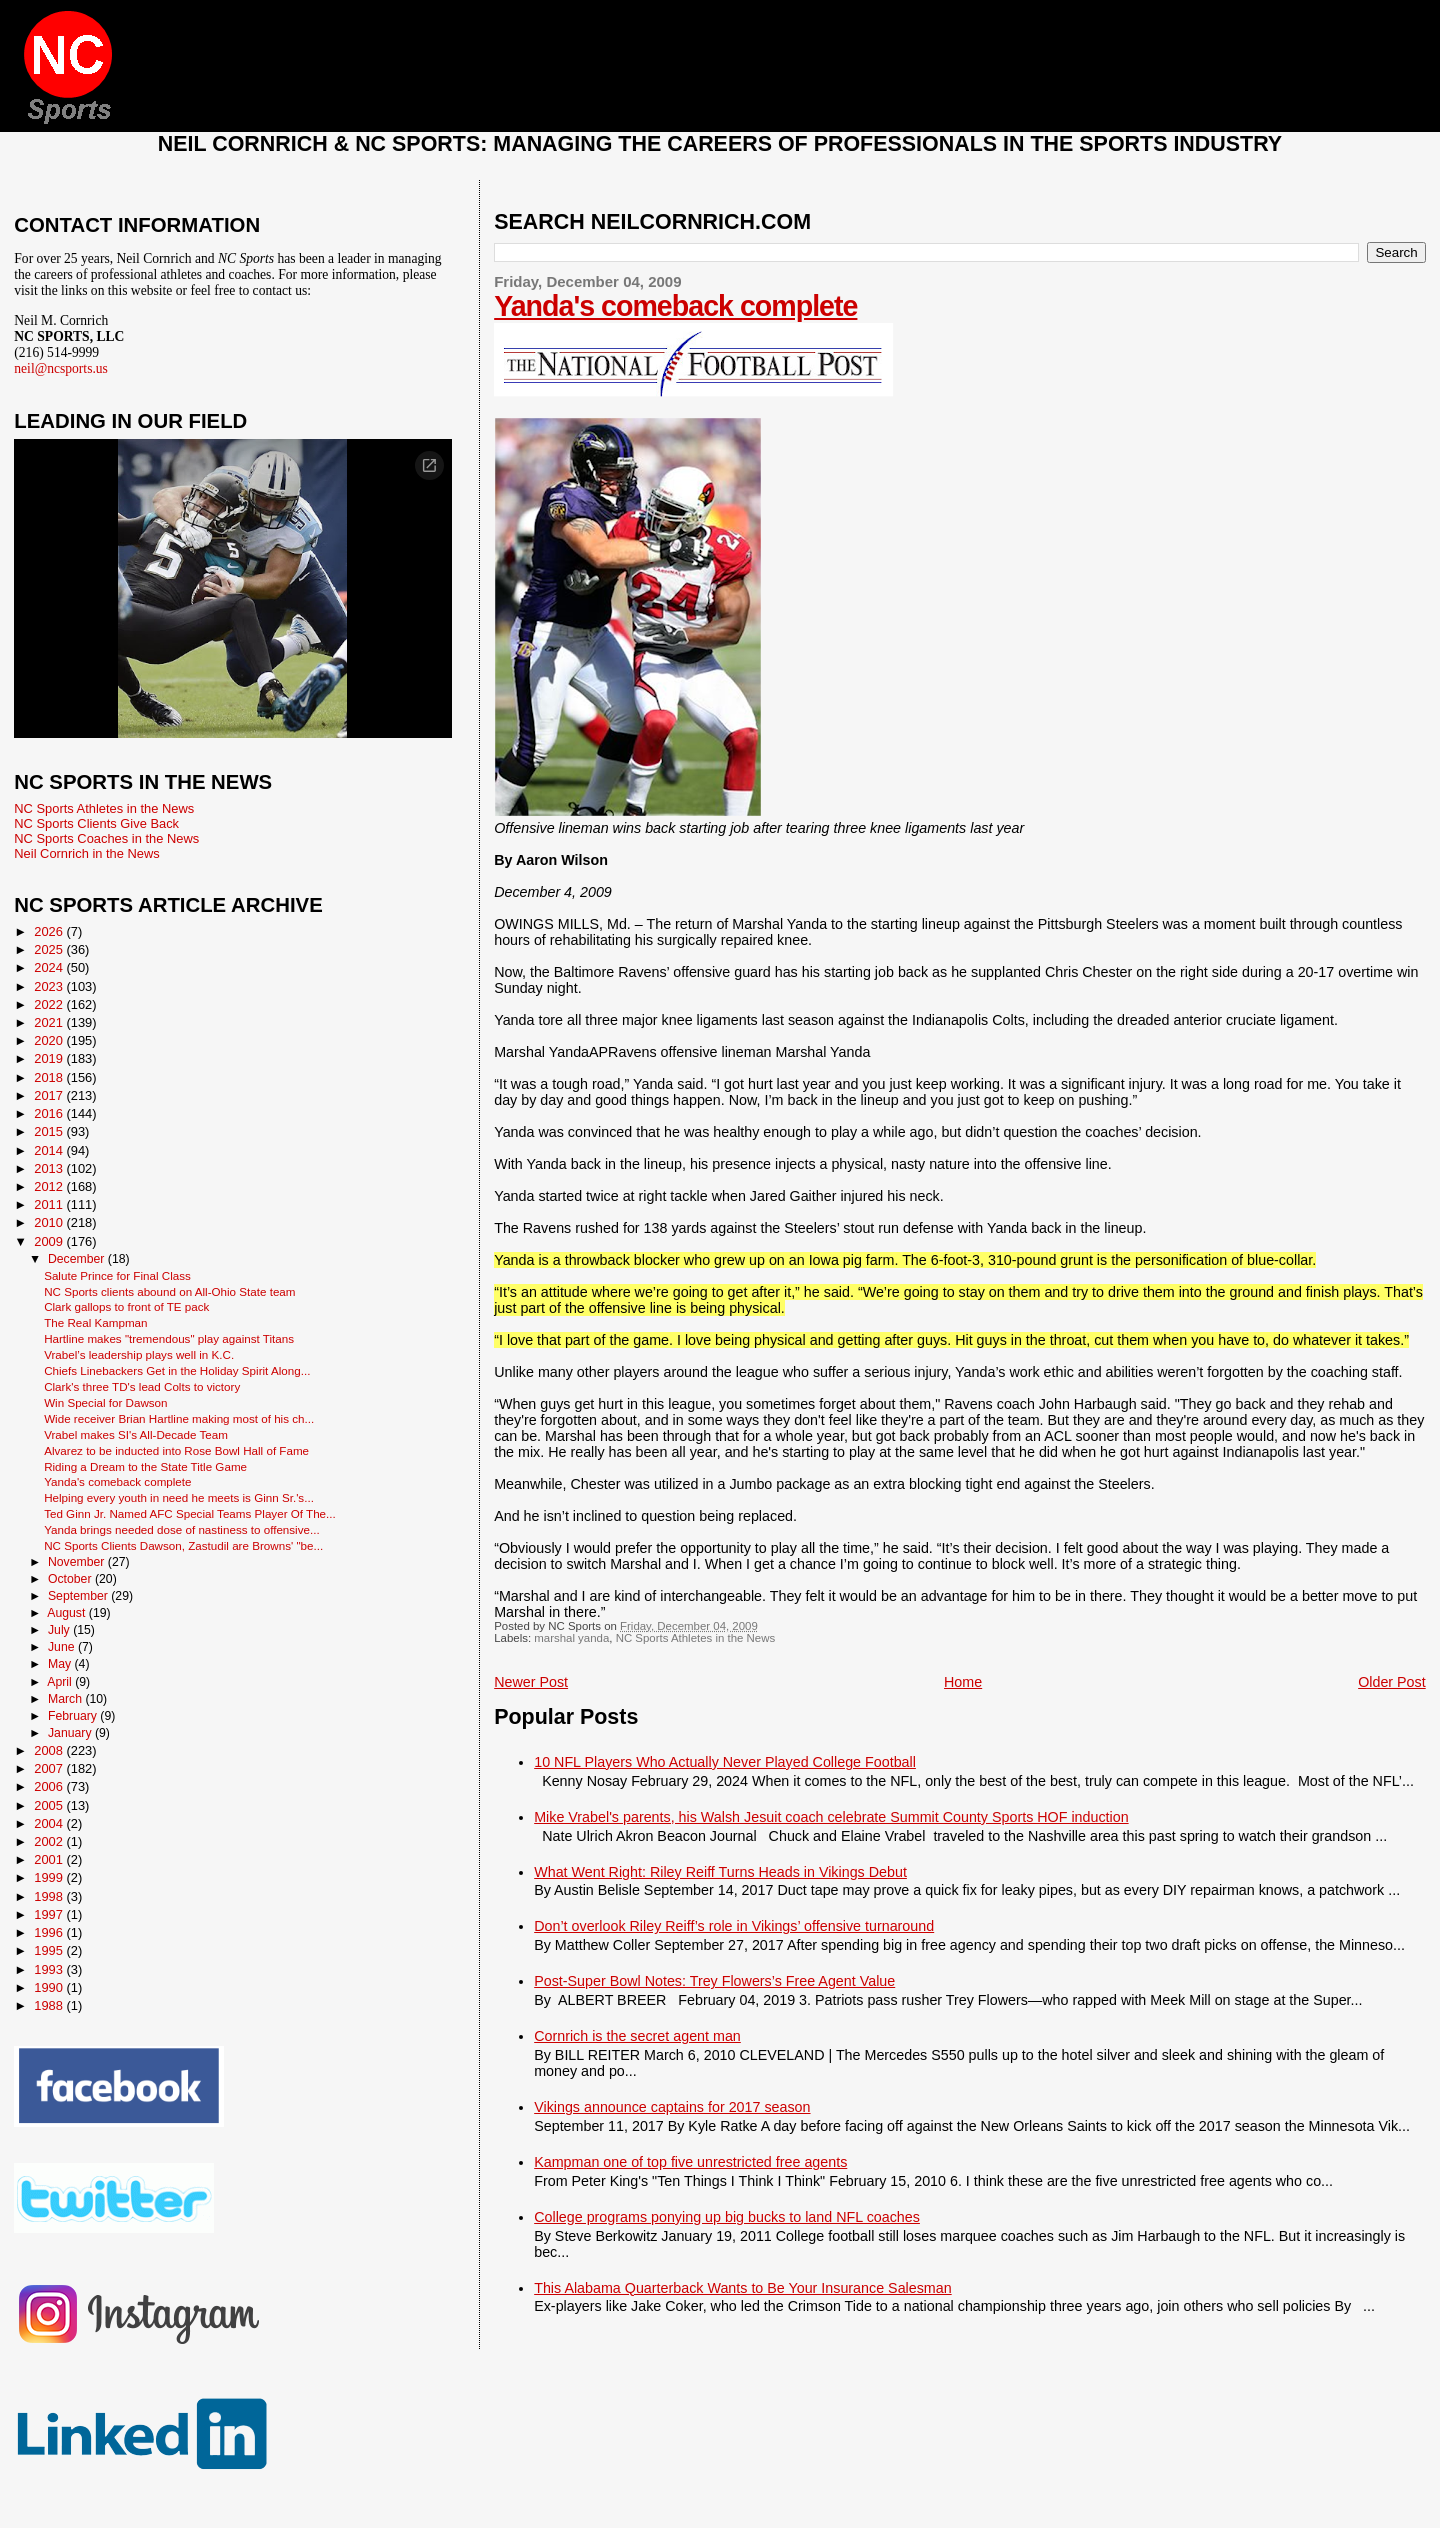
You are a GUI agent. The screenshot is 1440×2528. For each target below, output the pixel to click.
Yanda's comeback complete (675, 306)
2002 (50, 1841)
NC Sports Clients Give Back (96, 823)
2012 (50, 1186)
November (78, 1562)
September (79, 1596)
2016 (50, 1113)
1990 (50, 1987)
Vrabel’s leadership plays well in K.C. (139, 1354)
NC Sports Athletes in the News (696, 1638)
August (68, 1613)
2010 (50, 1222)
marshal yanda (571, 1638)
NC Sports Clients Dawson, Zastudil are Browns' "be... (183, 1545)
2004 (50, 1823)
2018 (50, 1077)
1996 (50, 1932)
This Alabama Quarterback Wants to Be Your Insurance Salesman (742, 2288)
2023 (50, 986)
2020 (50, 1040)
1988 (50, 2005)
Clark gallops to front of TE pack (126, 1306)
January (71, 1733)
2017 (50, 1095)
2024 (50, 967)
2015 (50, 1131)
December (78, 1259)
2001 (50, 1859)
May (61, 1664)
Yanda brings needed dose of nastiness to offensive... (182, 1529)
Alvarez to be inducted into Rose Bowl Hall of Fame (176, 1450)
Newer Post (531, 1682)
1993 (50, 1969)
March (66, 1699)
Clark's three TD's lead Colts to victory (142, 1386)
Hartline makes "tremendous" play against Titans (169, 1338)
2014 (50, 1150)
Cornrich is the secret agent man (637, 2036)
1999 (50, 1877)
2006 (50, 1786)
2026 (50, 931)
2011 (50, 1204)
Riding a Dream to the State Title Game (145, 1466)
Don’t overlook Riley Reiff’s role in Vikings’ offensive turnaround (734, 1926)
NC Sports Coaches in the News (106, 838)
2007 (50, 1768)
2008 (50, 1750)
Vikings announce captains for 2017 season (672, 2107)
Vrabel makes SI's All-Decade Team (136, 1434)
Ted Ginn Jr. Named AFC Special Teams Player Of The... (190, 1513)
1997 (50, 1914)
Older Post (1392, 1682)
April (61, 1682)
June (63, 1647)
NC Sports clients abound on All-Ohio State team (169, 1291)
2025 (50, 949)
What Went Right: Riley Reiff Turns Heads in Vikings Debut (720, 1872)
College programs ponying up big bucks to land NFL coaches (727, 2217)
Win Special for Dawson (105, 1402)
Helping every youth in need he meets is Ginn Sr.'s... (179, 1497)
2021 (50, 1022)
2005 (50, 1805)
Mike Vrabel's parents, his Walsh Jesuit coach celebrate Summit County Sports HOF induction (831, 1817)
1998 (50, 1896)
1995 (50, 1950)
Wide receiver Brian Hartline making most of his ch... (179, 1418)
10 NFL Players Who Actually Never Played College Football (725, 1762)
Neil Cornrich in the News (86, 853)
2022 (50, 1004)
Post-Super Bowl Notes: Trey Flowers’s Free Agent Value (714, 1981)
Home (963, 1682)
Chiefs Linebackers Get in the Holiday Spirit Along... (177, 1370)
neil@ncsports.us (61, 368)
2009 (50, 1241)
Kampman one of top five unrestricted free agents (690, 2162)
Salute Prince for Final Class (117, 1275)
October (71, 1579)
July (60, 1630)
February (74, 1716)
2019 (50, 1058)
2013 (50, 1168)
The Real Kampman (95, 1322)
